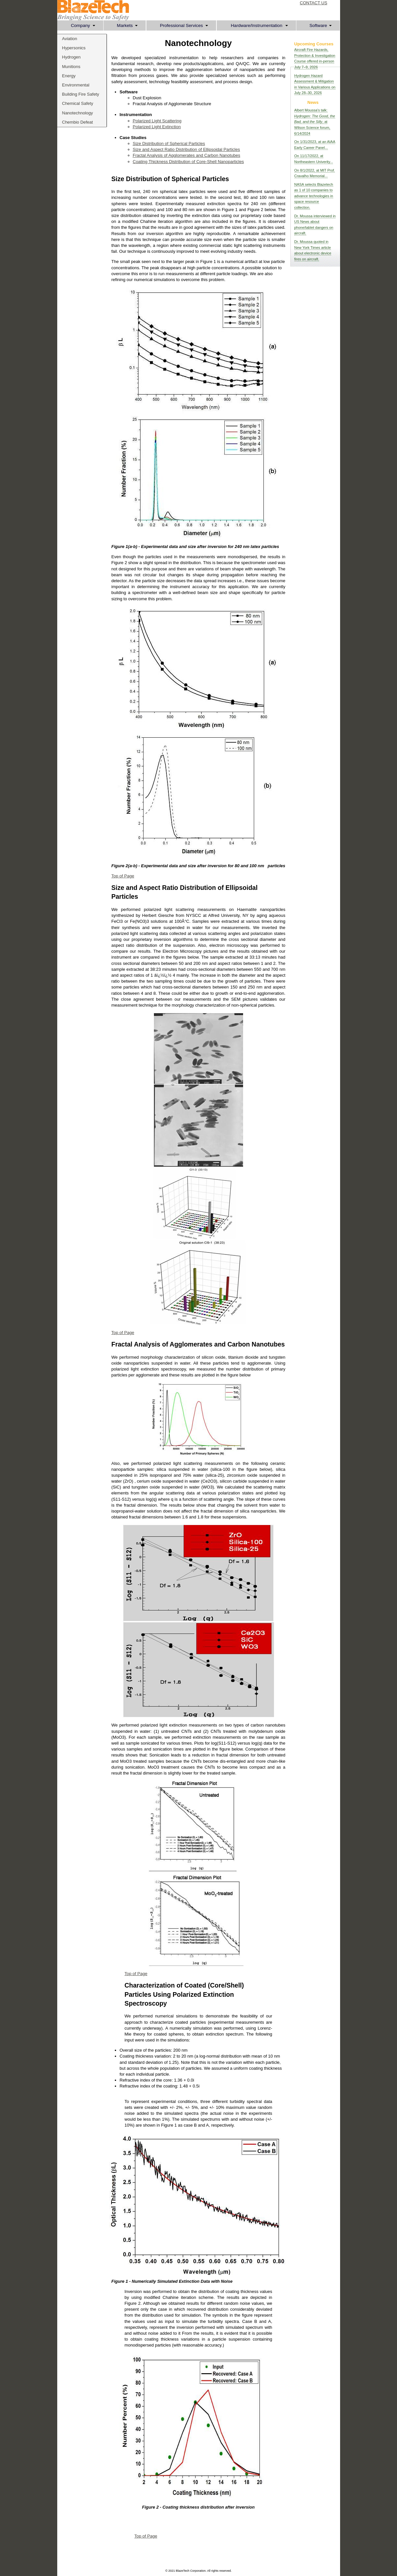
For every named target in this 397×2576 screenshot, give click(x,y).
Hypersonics (74, 47)
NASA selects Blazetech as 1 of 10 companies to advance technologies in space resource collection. (313, 195)
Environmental (75, 85)
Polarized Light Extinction (157, 126)
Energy (69, 75)
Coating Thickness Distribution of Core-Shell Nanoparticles (188, 161)
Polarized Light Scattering (157, 120)
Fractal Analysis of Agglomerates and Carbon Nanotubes (186, 155)
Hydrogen (71, 57)
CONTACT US (313, 2)
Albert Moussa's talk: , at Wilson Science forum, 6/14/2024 (314, 121)
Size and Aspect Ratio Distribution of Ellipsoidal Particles (186, 149)
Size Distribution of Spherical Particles (169, 143)
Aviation (69, 38)
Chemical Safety (77, 103)
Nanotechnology (77, 112)
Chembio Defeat (77, 122)
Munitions (71, 66)
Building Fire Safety (80, 94)
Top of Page (123, 875)
